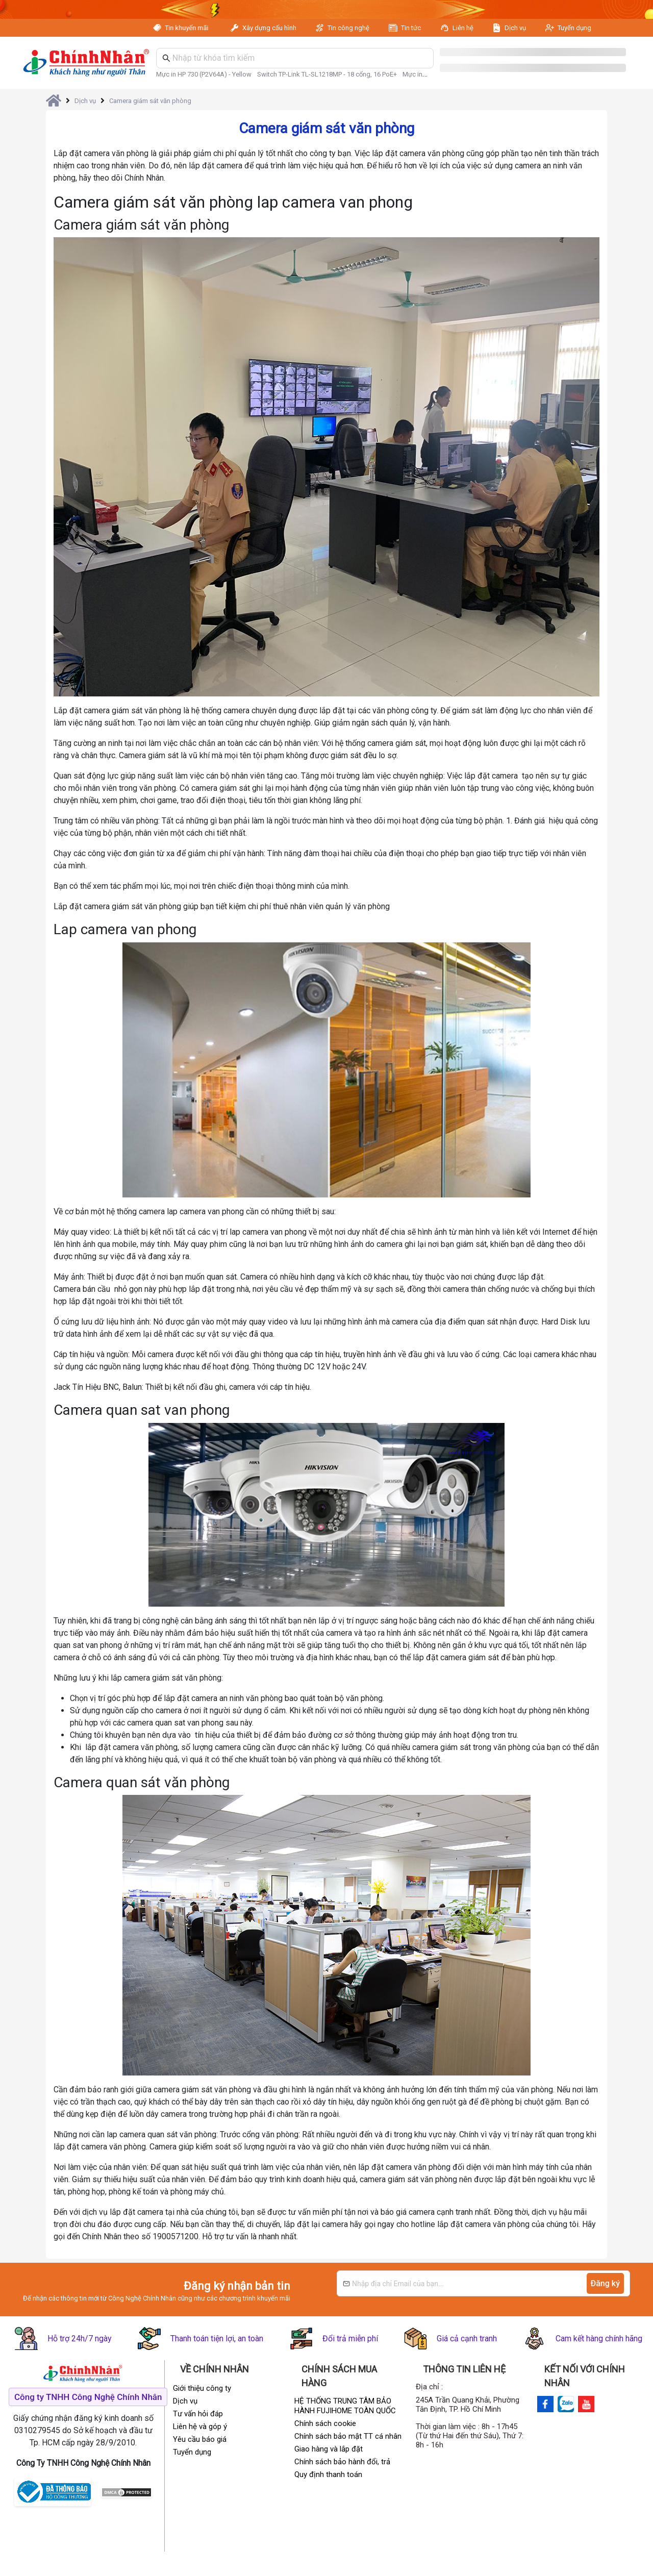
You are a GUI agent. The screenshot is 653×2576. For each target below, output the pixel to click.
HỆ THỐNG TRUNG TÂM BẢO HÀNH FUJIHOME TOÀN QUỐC (345, 2405)
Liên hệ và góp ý (200, 2426)
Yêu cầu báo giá (200, 2439)
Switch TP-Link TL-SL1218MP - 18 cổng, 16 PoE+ (327, 74)
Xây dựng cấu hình (269, 28)
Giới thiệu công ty (202, 2388)
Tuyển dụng (574, 28)
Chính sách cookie (325, 2423)
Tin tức (411, 28)
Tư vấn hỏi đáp (198, 2413)
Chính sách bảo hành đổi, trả (342, 2461)
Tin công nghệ (348, 28)
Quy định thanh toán (328, 2474)
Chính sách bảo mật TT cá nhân (347, 2436)
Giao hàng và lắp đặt (328, 2449)
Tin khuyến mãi (187, 28)
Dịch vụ (515, 28)
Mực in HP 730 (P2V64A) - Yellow (204, 74)
